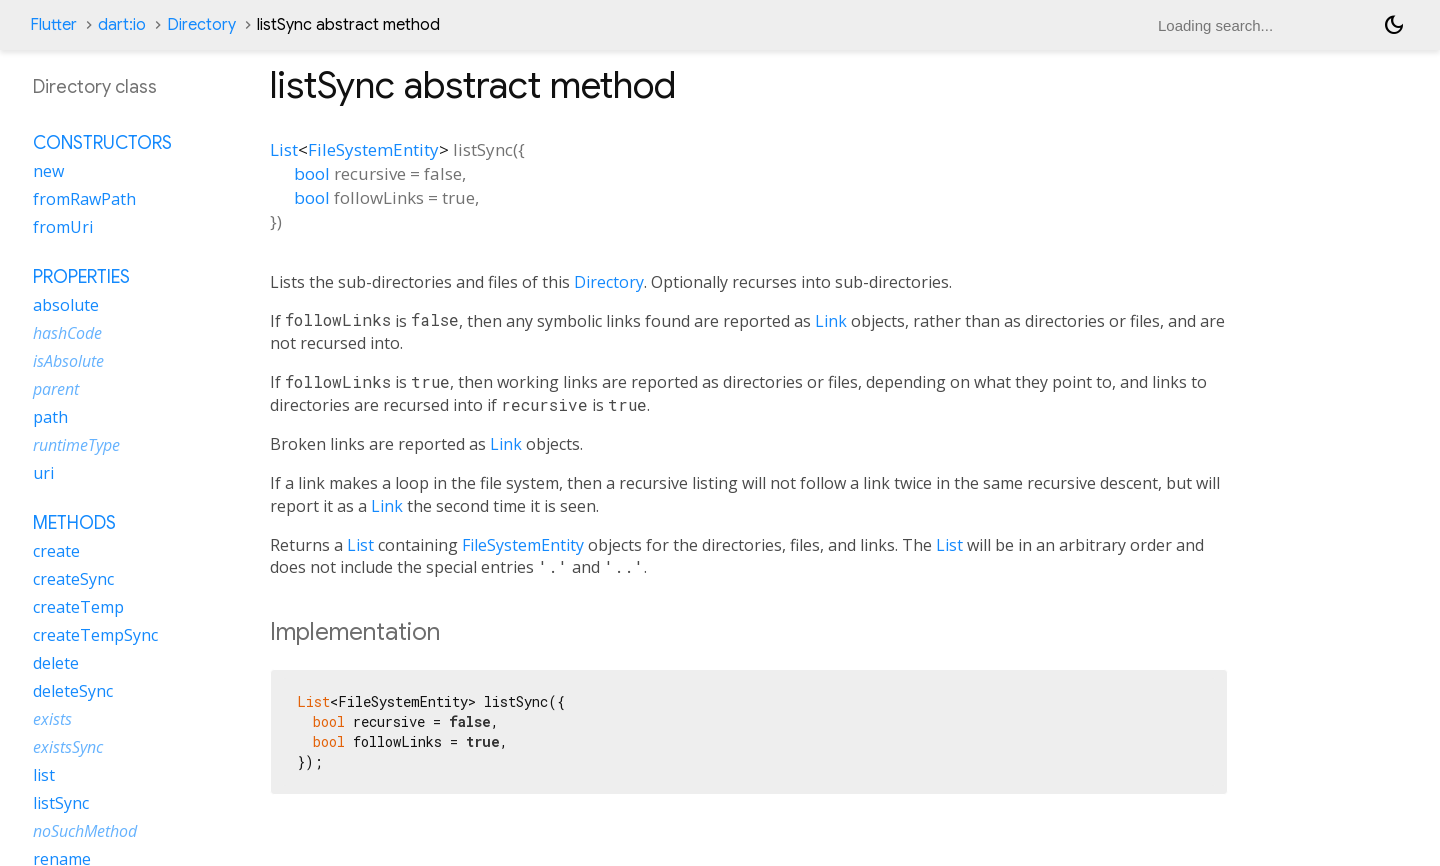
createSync (73, 579)
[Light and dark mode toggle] (1394, 25)
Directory (201, 25)
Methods (74, 523)
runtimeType (76, 445)
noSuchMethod (85, 831)
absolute (66, 305)
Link (831, 321)
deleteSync (73, 691)
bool (312, 173)
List (284, 149)
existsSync (68, 747)
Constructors (102, 143)
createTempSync (95, 635)
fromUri (63, 227)
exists (52, 719)
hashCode (67, 333)
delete (56, 663)
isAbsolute (68, 361)
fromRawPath (84, 199)
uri (43, 473)
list (44, 775)
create (56, 551)
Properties (81, 277)
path (50, 417)
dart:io (122, 25)
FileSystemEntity (373, 149)
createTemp (78, 607)
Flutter (53, 25)
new (48, 171)
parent (56, 389)
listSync (61, 803)
